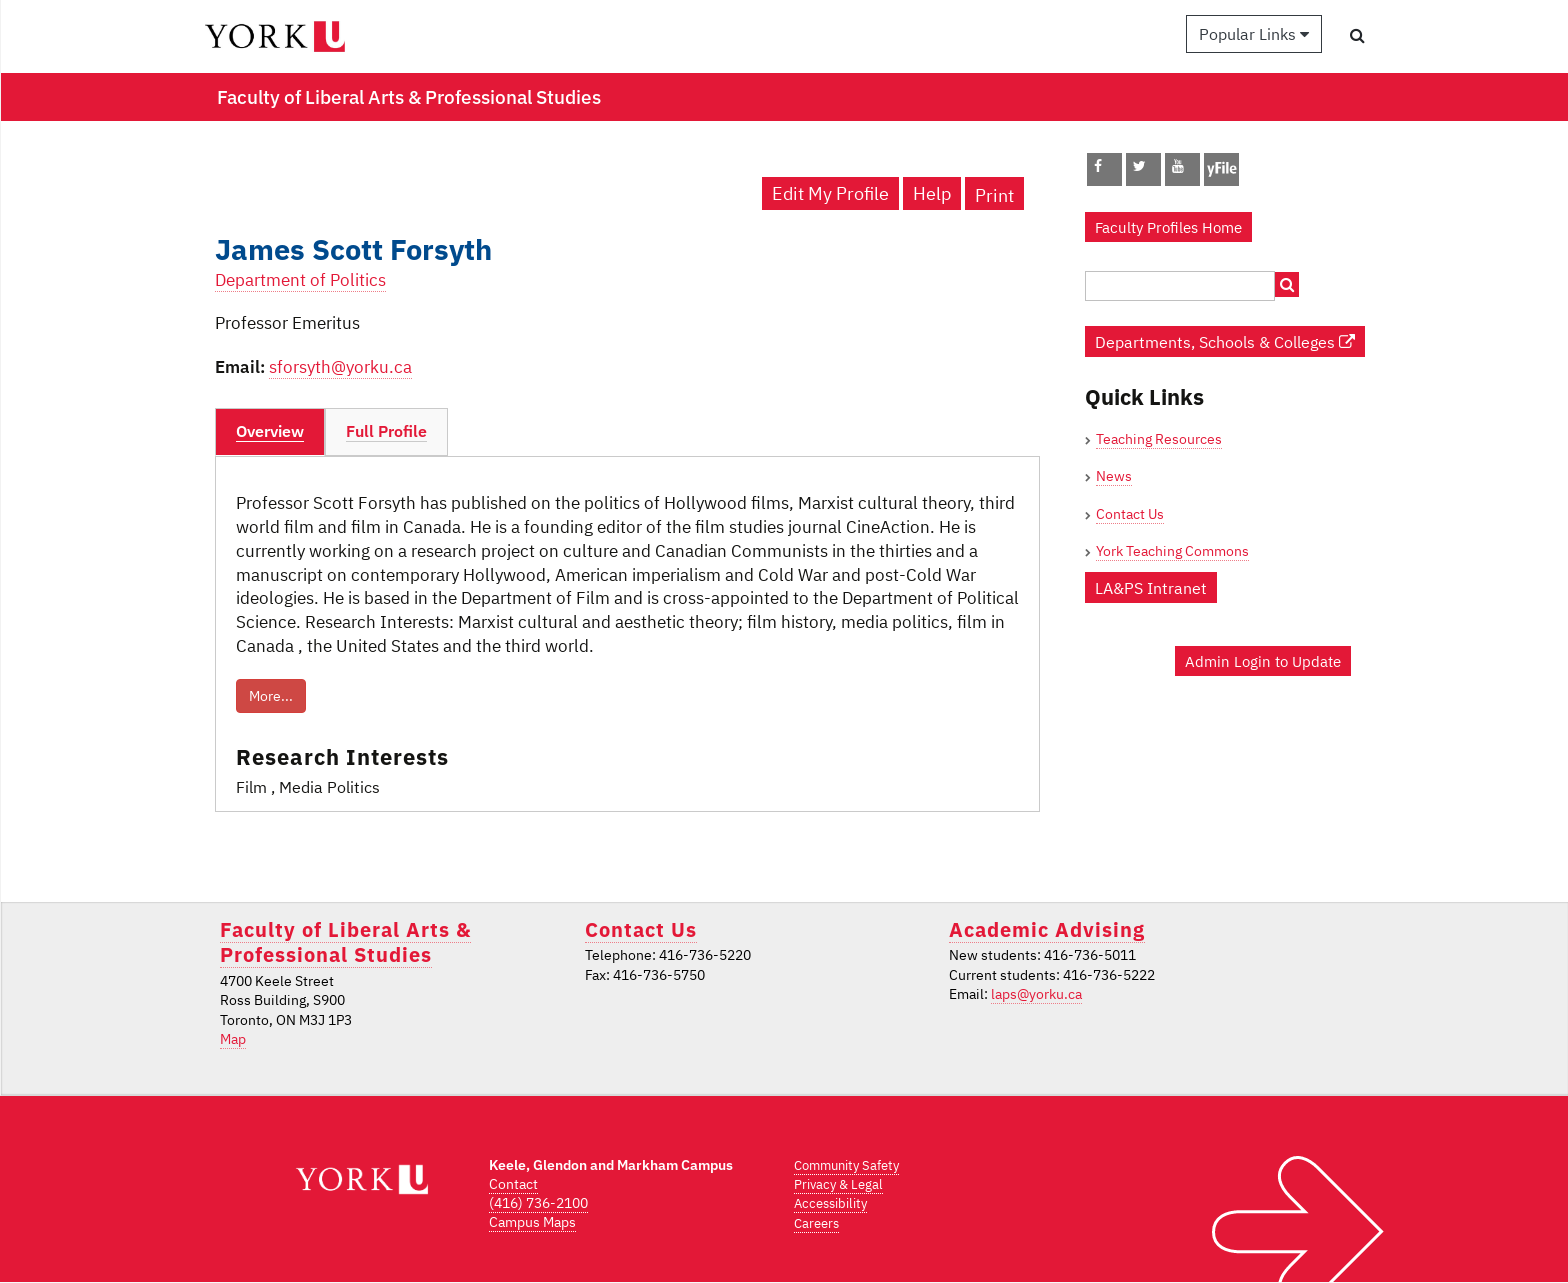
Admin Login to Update (1263, 661)
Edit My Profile (830, 193)
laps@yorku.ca (1036, 994)
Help (932, 193)
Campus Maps (532, 1222)
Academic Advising (1047, 929)
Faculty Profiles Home (1168, 227)
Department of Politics (300, 280)
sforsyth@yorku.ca (340, 367)
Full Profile (386, 431)
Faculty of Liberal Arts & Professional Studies (345, 942)
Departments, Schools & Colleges (1225, 341)
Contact (513, 1184)
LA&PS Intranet (1151, 587)
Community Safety (846, 1165)
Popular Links (1254, 34)
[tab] (270, 432)
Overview (270, 431)
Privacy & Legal (838, 1184)
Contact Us (1130, 514)
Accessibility (830, 1203)
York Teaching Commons (1172, 551)
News (1114, 476)
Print (994, 195)
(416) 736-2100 (538, 1203)
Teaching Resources (1159, 439)
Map (233, 1039)
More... (271, 696)
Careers (816, 1223)
